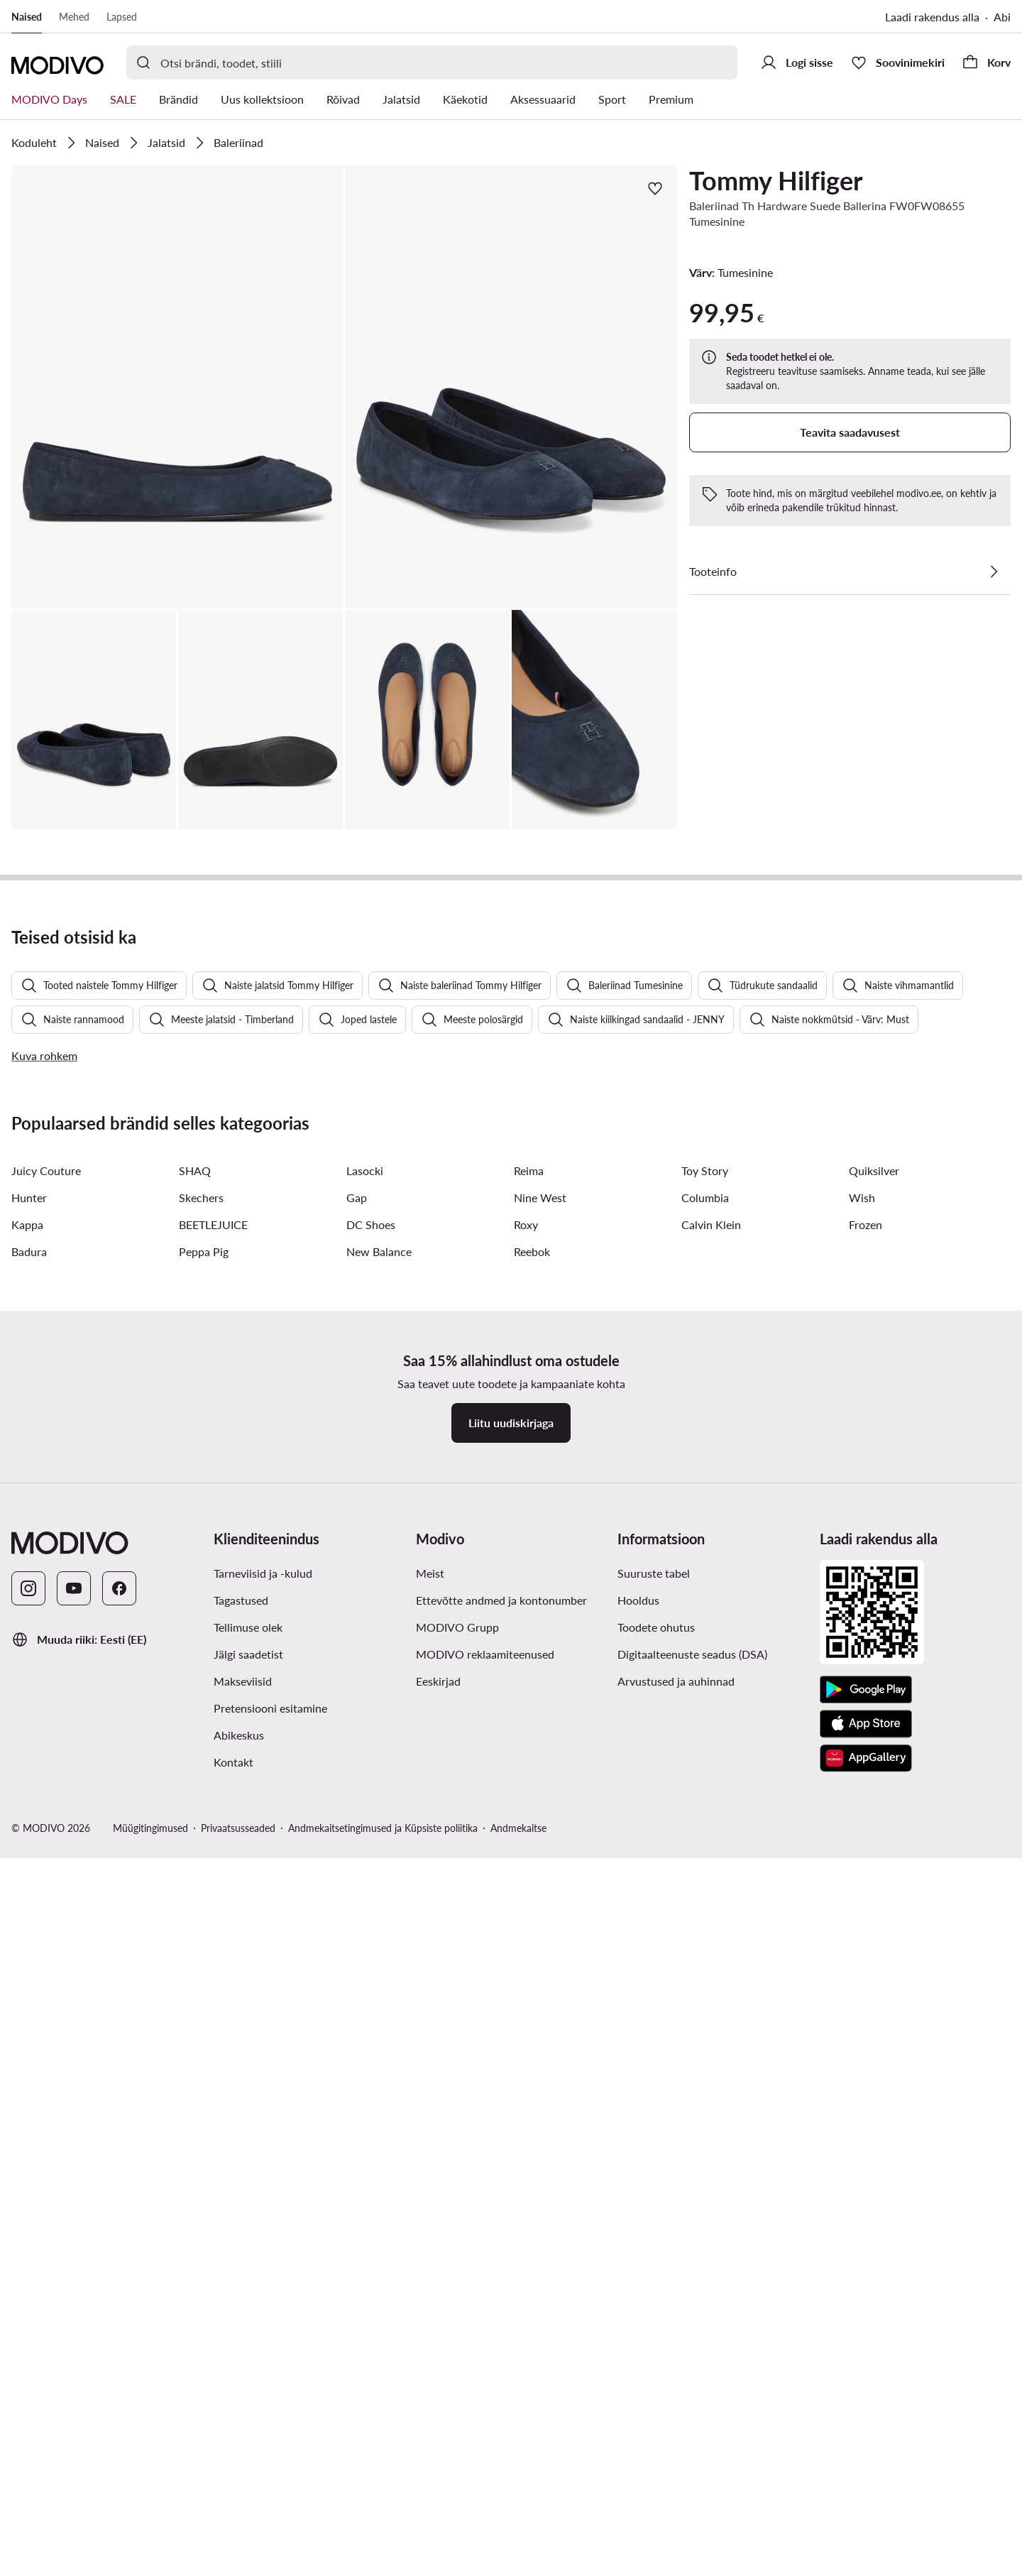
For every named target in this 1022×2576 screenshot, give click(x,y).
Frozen (865, 2057)
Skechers (201, 2030)
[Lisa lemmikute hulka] (655, 188)
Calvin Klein (711, 2057)
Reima (529, 2003)
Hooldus (638, 2433)
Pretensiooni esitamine (270, 2541)
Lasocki (364, 2003)
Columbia (705, 2030)
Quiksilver (874, 2003)
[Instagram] (28, 2421)
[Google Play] (866, 2523)
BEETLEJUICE (213, 2057)
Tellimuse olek (248, 2460)
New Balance (379, 2084)
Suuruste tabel (653, 2406)
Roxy (526, 2057)
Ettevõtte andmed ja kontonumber (501, 2433)
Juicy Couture (46, 2003)
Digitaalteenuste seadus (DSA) (692, 2487)
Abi (1002, 16)
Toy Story (704, 2003)
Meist (430, 2406)
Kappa (27, 2057)
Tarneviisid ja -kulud (263, 2406)
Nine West (540, 2030)
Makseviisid (243, 2514)
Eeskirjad (438, 2514)
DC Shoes (370, 2057)
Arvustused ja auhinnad (676, 2514)
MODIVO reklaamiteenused (485, 2487)
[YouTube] (74, 2421)
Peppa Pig (204, 2084)
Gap (356, 2030)
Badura (29, 2084)
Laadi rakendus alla (932, 16)
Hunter (29, 2030)
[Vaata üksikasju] (994, 572)
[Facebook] (119, 2421)
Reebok (532, 2084)
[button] (177, 386)
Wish (862, 2030)
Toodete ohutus (656, 2460)
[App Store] (866, 2557)
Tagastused (241, 2433)
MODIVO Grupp (457, 2460)
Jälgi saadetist (248, 2487)
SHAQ (195, 2003)
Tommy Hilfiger (775, 180)
